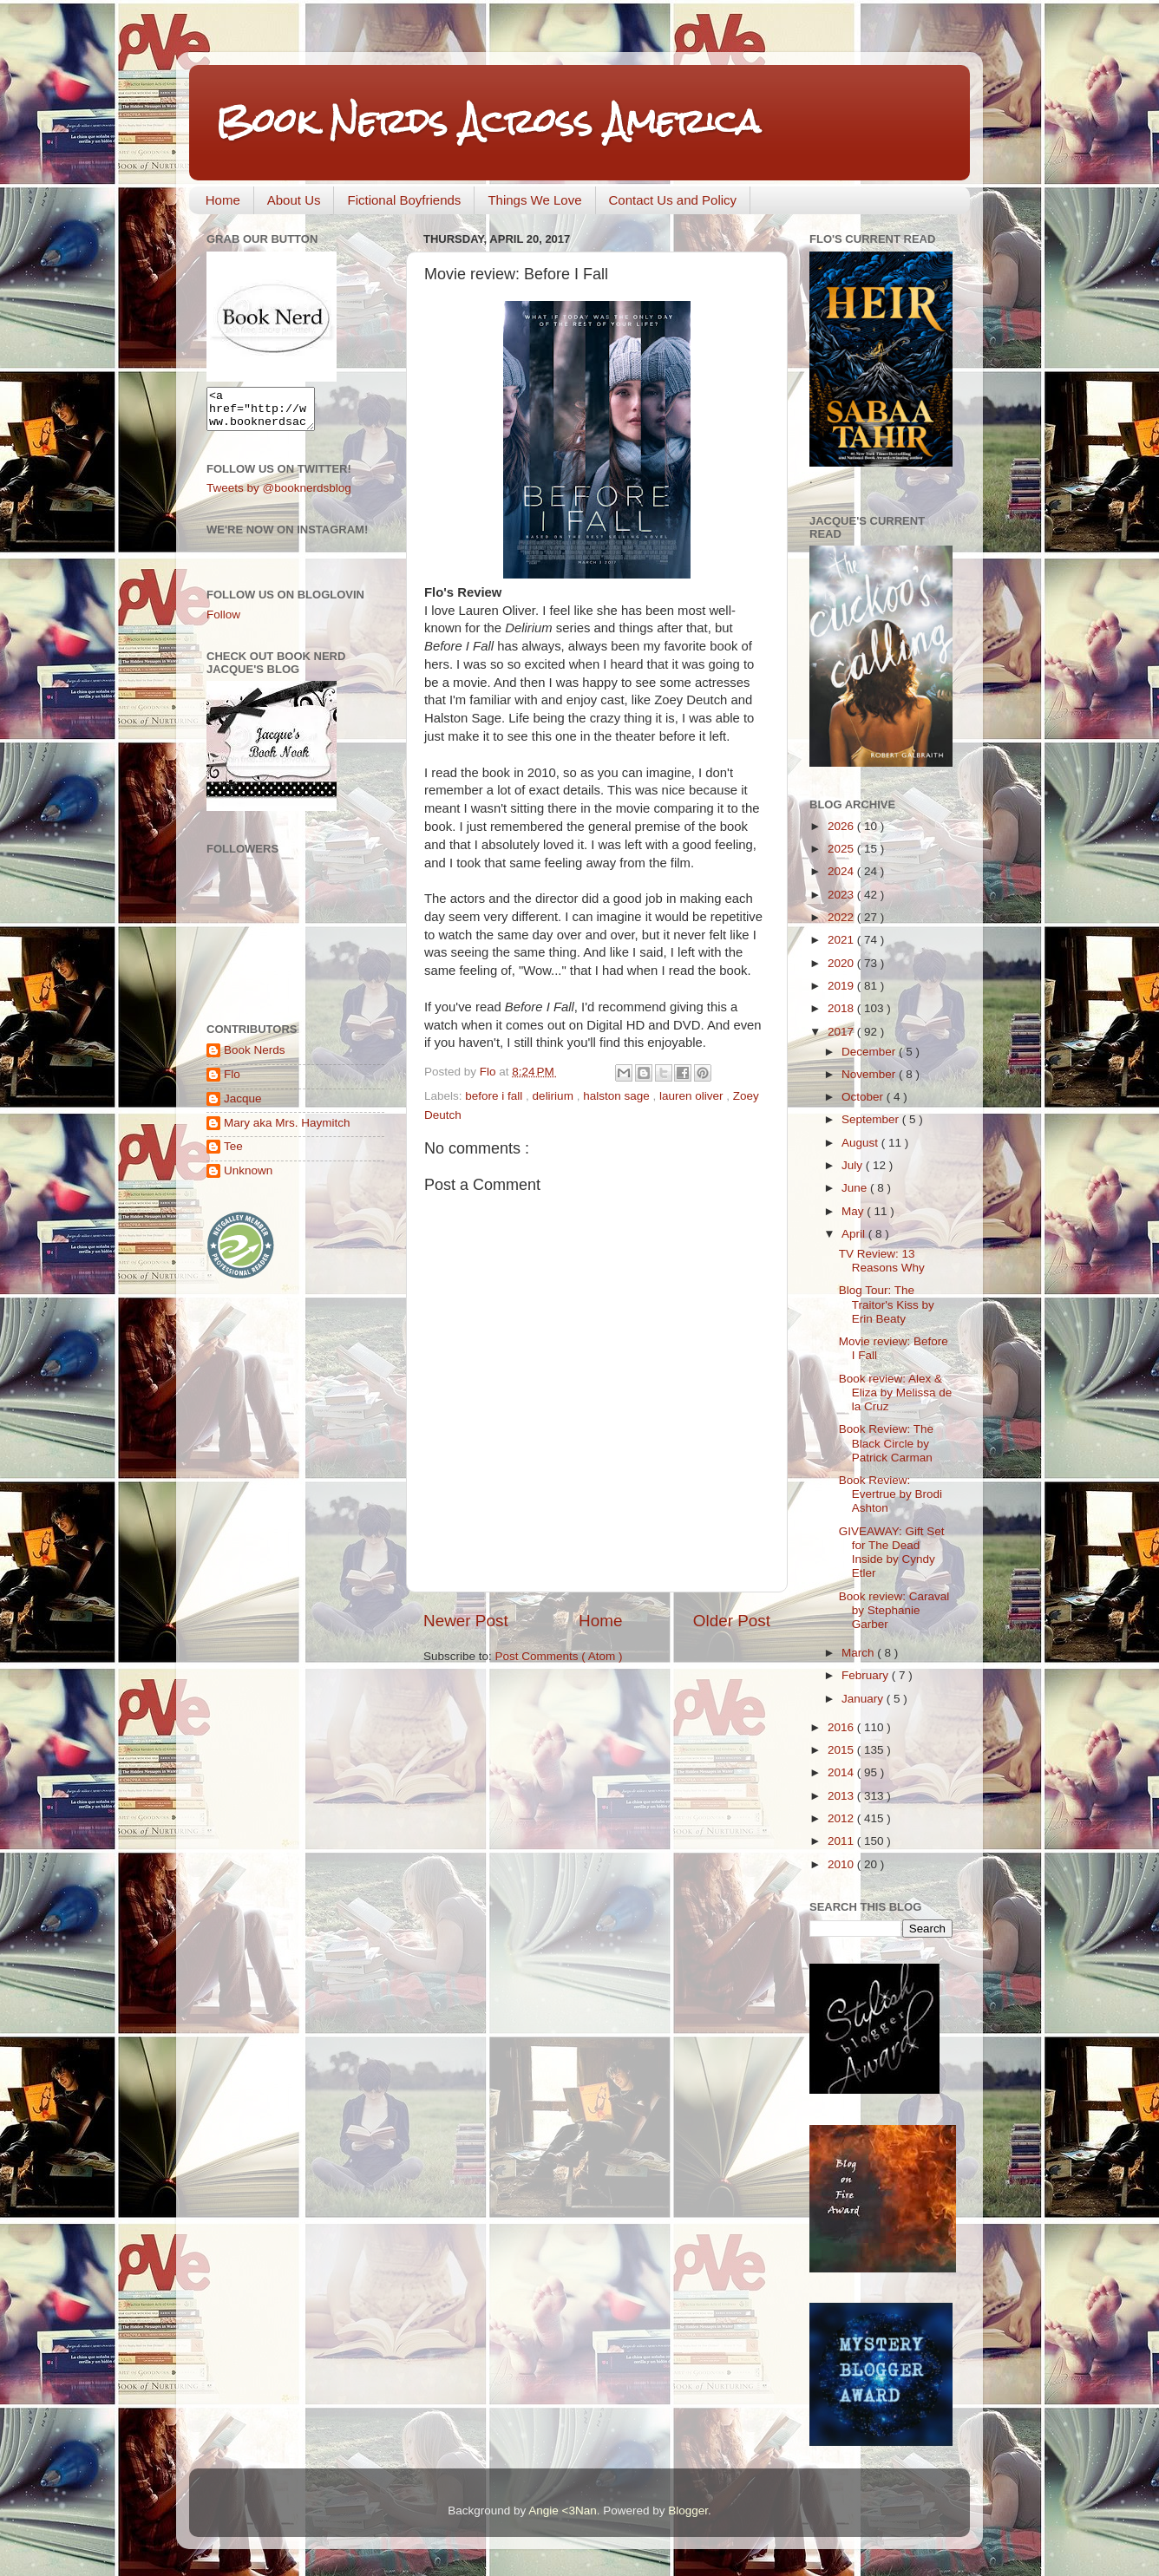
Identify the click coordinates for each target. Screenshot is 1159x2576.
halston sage (617, 1095)
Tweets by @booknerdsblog (278, 495)
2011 (842, 1840)
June (855, 1187)
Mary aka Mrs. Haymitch (287, 1130)
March (859, 1652)
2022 (842, 917)
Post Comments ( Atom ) (559, 1656)
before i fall (495, 1095)
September (871, 1119)
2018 (842, 1008)
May (854, 1211)
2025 (842, 848)
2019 (842, 985)
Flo (232, 1082)
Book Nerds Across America (487, 121)
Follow (223, 622)
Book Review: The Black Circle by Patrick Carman (886, 1442)
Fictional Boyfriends (404, 200)
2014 (842, 1772)
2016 (842, 1727)
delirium (555, 1095)
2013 (842, 1795)
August (861, 1142)
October (864, 1096)
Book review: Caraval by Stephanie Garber (894, 1610)
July (853, 1165)
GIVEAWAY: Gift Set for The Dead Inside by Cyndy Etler (892, 1552)
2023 (842, 894)
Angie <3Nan (562, 2510)
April (854, 1233)
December (870, 1051)
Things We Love (534, 200)
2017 (842, 1031)
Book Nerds (254, 1057)
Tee (233, 1154)
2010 (842, 1864)
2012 (842, 1818)
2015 (842, 1749)
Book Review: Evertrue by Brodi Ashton (890, 1494)
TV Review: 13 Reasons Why (882, 1260)
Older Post (731, 1621)
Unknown (248, 1178)
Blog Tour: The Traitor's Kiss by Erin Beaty (886, 1304)
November (870, 1074)
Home (223, 200)
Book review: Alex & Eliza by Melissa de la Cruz (896, 1392)
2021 (842, 939)
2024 (842, 871)
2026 (842, 826)
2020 (842, 963)
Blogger (688, 2510)
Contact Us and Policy (673, 200)
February (866, 1675)
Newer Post (465, 1621)
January (864, 1698)
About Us (294, 200)
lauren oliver (692, 1095)
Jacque (243, 1106)
